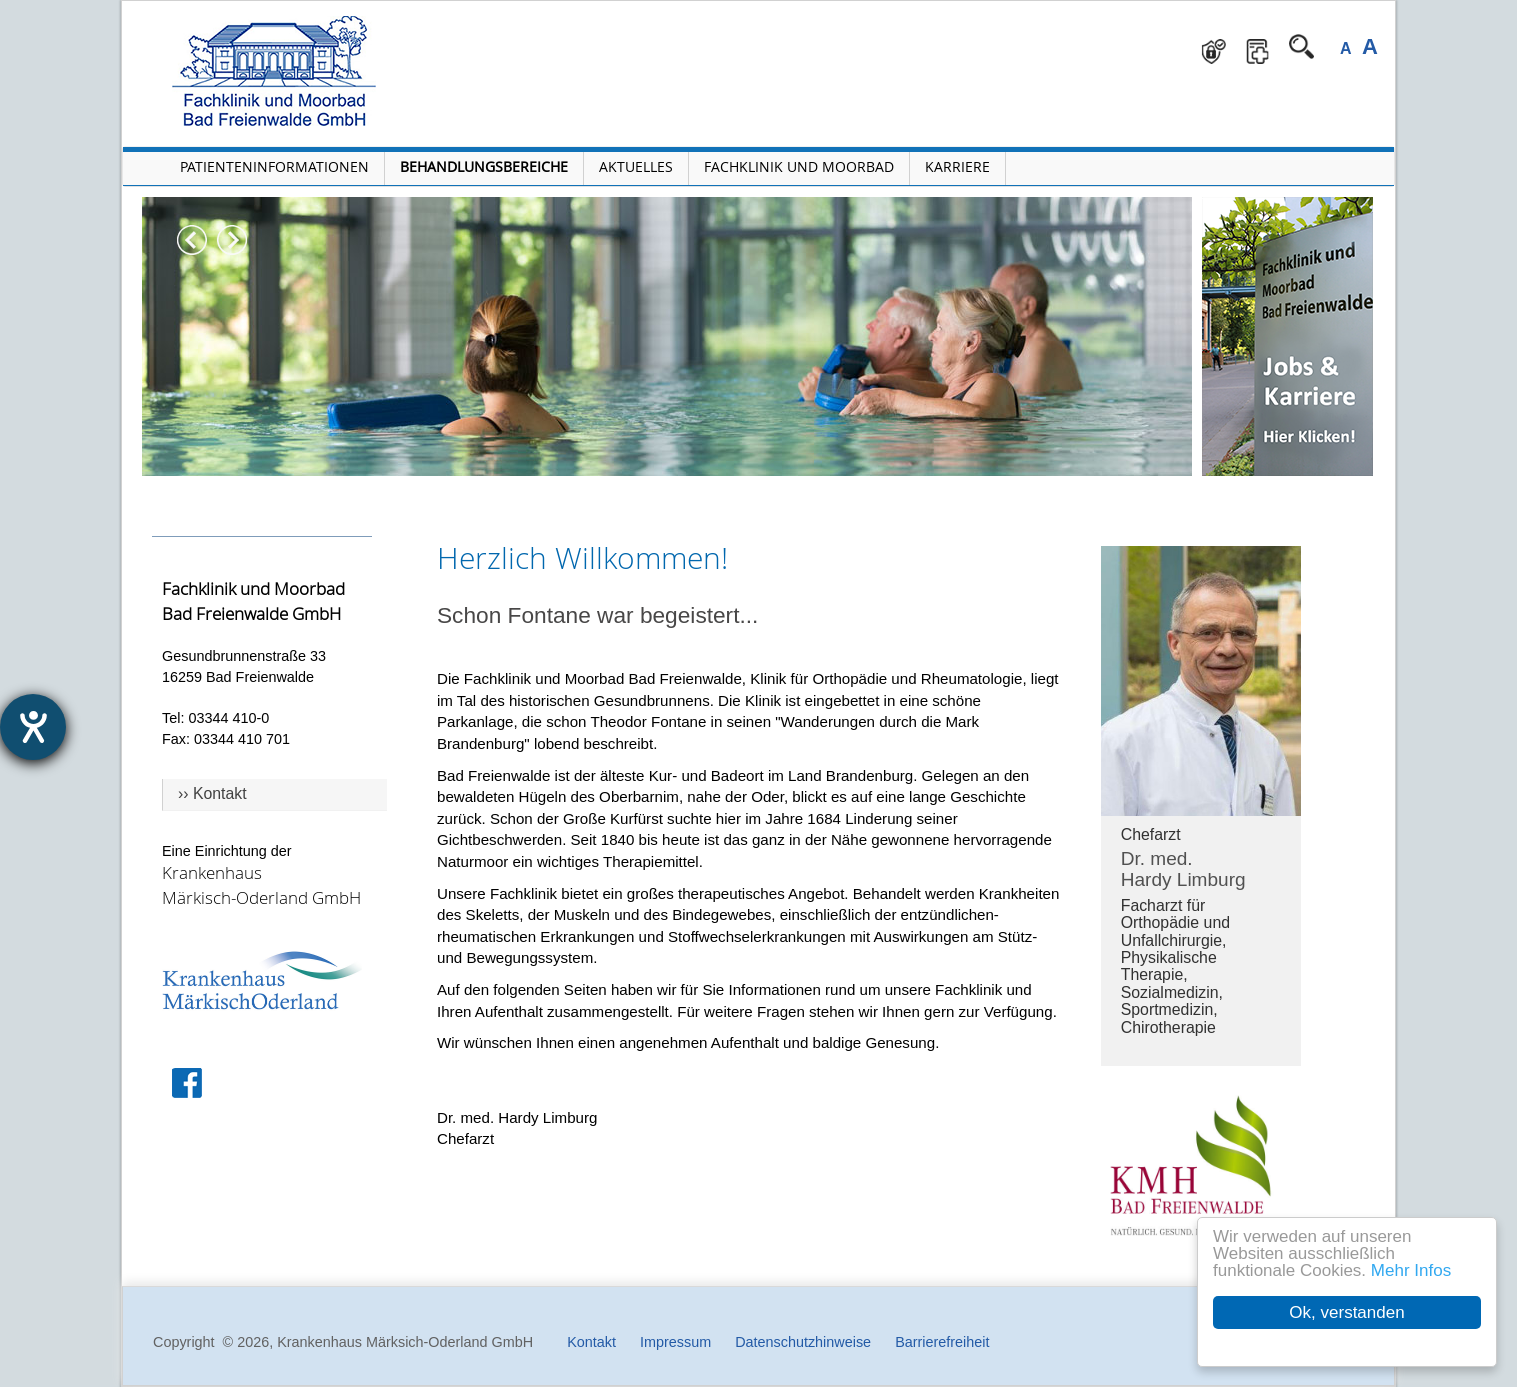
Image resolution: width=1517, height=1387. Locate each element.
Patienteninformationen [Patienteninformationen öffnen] (274, 166)
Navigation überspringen (487, 15)
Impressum (675, 1342)
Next (232, 240)
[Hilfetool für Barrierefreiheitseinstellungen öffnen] (33, 727)
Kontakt (591, 1342)
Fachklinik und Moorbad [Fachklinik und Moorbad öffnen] (799, 166)
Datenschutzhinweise (803, 1342)
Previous (192, 240)
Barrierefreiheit (942, 1342)
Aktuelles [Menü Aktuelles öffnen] (636, 166)
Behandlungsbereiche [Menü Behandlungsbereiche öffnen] (484, 166)
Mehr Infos (1411, 1270)
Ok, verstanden (1346, 1312)
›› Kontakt (212, 793)
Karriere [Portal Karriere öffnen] (957, 166)
